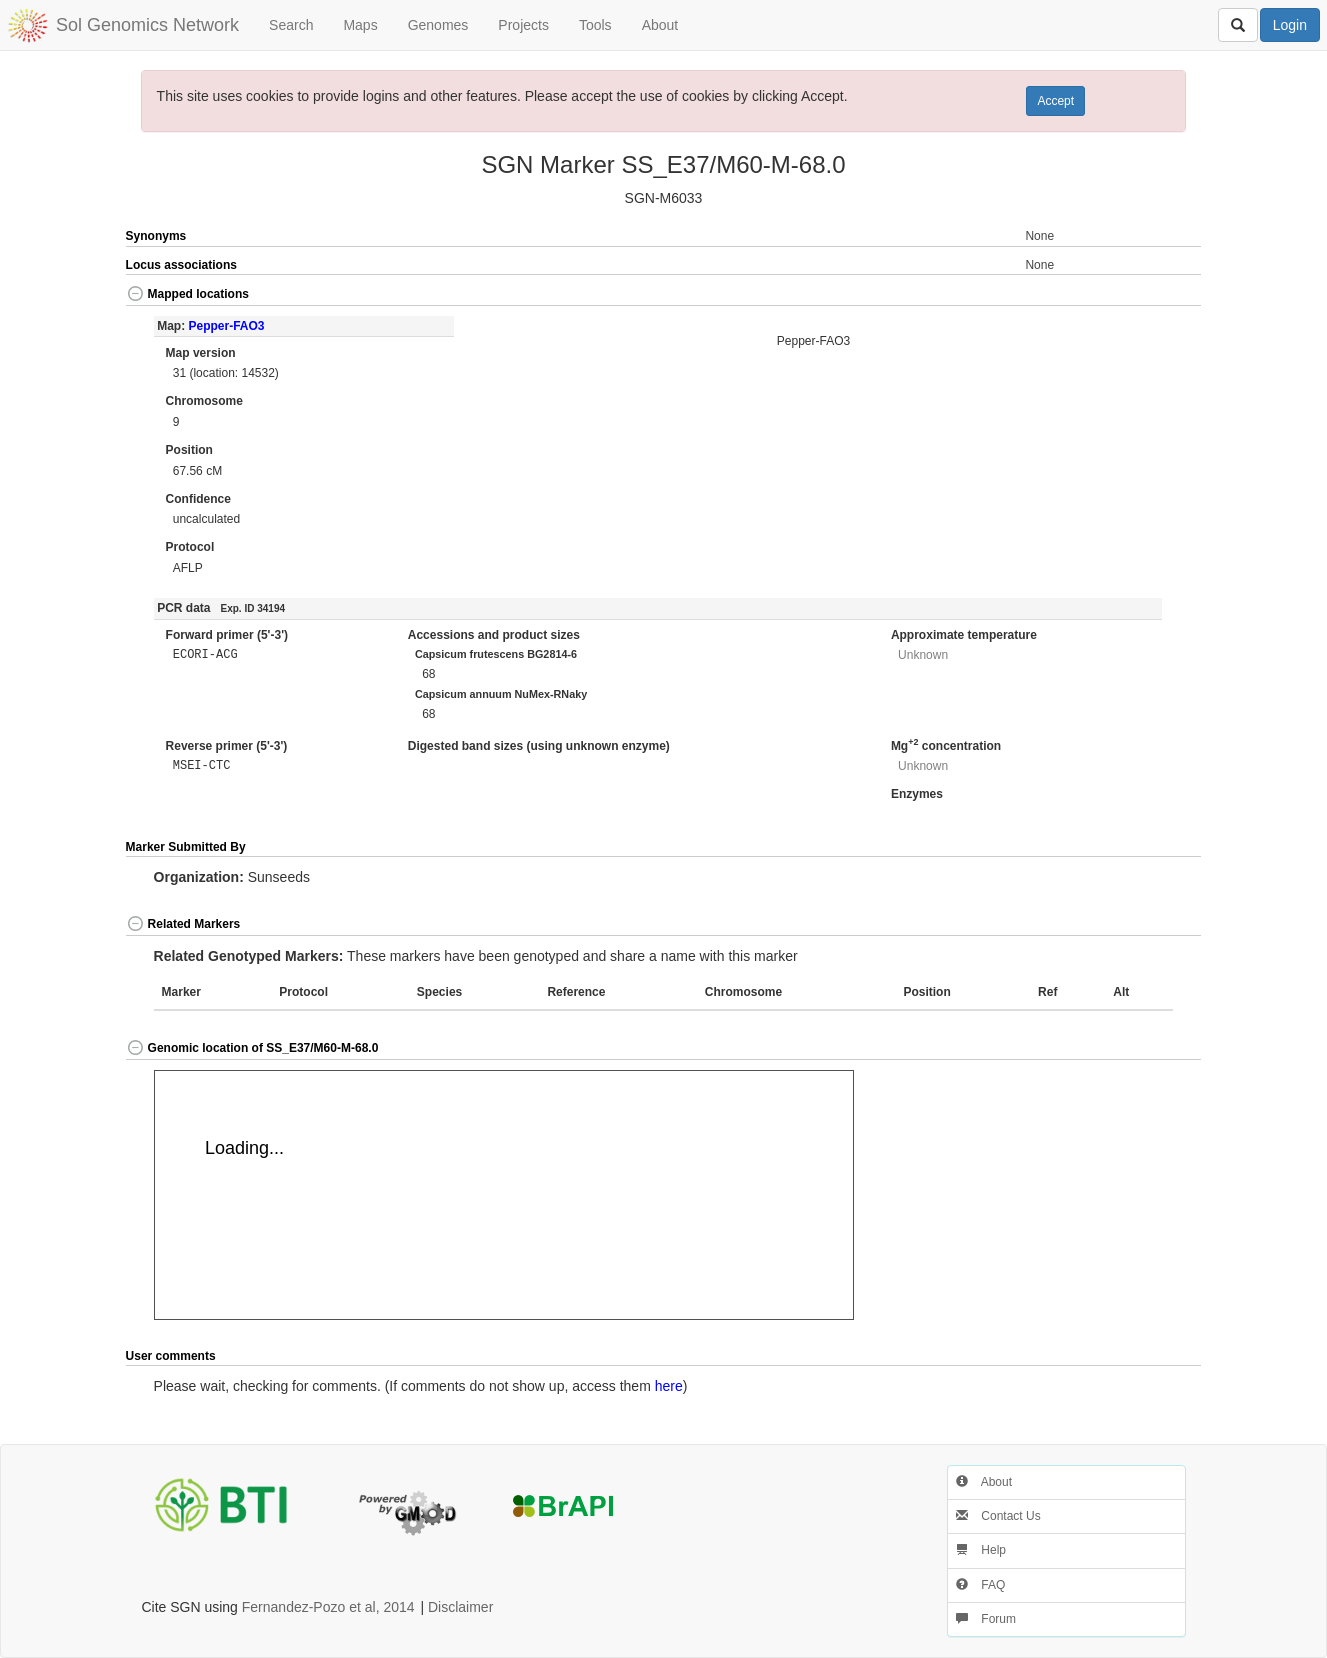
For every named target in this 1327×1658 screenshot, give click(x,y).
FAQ (980, 1585)
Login (1290, 25)
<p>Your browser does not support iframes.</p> (504, 1195)
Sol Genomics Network (147, 25)
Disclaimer (460, 1607)
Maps (360, 25)
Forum (986, 1619)
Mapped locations (187, 294)
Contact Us (998, 1516)
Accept (1055, 101)
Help (981, 1550)
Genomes (438, 25)
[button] (1148, 295)
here (669, 1386)
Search (291, 25)
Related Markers (183, 924)
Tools (595, 25)
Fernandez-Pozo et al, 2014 (328, 1607)
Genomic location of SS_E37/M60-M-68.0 (252, 1048)
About (660, 25)
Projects (523, 25)
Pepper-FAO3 (227, 326)
